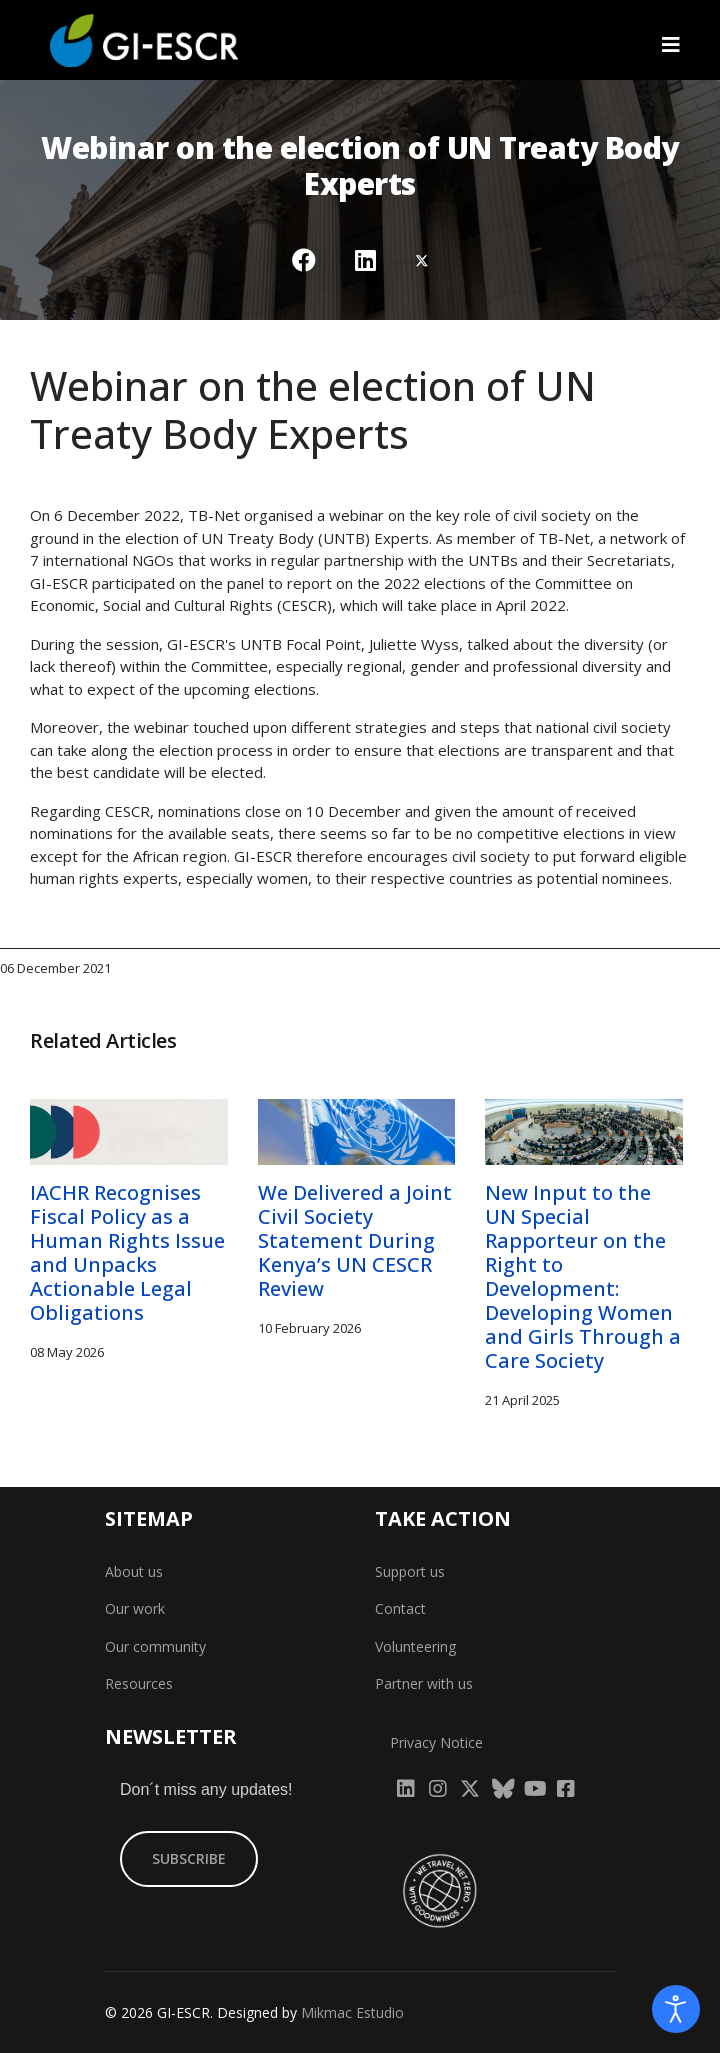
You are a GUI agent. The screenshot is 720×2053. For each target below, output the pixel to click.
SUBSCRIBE (189, 1858)
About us (134, 1571)
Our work (135, 1608)
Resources (139, 1683)
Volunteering (415, 1646)
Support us (410, 1571)
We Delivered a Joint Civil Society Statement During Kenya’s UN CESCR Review (355, 1240)
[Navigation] (671, 45)
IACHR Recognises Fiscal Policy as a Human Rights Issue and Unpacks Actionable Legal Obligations (127, 1252)
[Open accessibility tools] (676, 2009)
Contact (400, 1608)
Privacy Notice (436, 1742)
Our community (155, 1646)
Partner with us (424, 1683)
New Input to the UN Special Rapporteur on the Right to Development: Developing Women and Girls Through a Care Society (583, 1276)
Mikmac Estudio (352, 2012)
